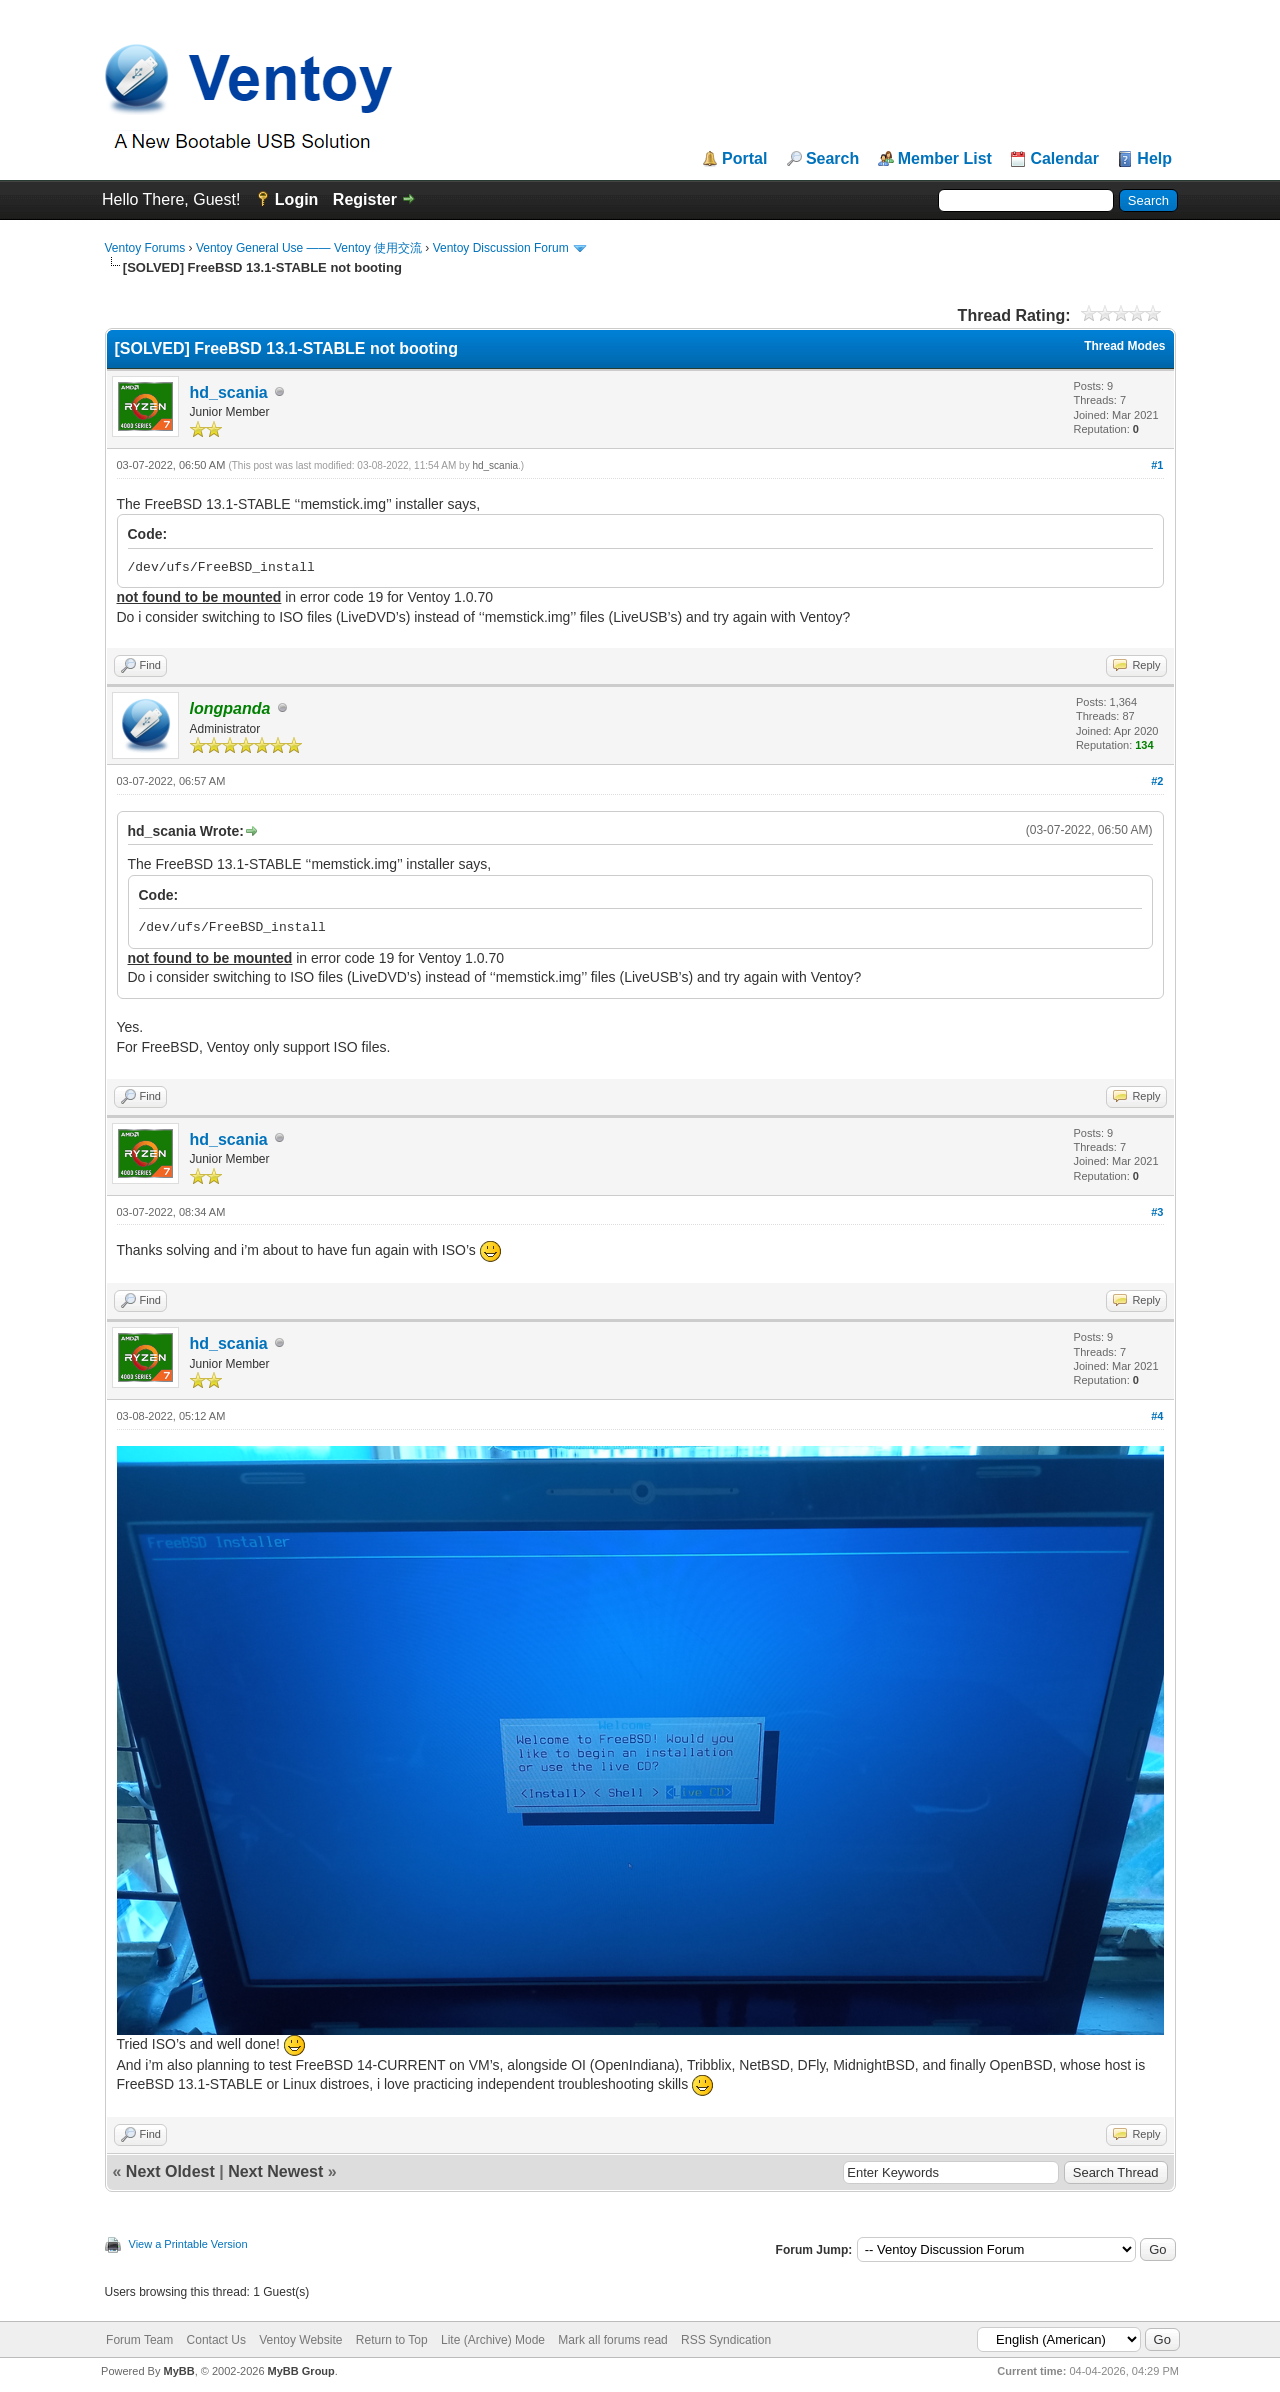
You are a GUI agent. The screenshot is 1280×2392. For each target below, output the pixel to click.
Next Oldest (170, 2171)
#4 (1157, 1416)
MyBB (178, 2371)
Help (1154, 159)
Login (297, 199)
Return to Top (392, 2340)
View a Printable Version (188, 2244)
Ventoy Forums (145, 248)
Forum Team (139, 2340)
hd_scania (229, 392)
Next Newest (275, 2171)
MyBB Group (301, 2371)
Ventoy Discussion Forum (501, 248)
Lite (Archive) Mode (493, 2340)
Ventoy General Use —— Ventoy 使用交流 (309, 248)
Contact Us (216, 2340)
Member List (945, 159)
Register (365, 199)
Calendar (1064, 159)
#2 (1157, 781)
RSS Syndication (726, 2340)
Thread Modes (1124, 346)
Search (832, 159)
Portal (744, 159)
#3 (1157, 1212)
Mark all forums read (612, 2340)
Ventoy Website (300, 2340)
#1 (1157, 465)
